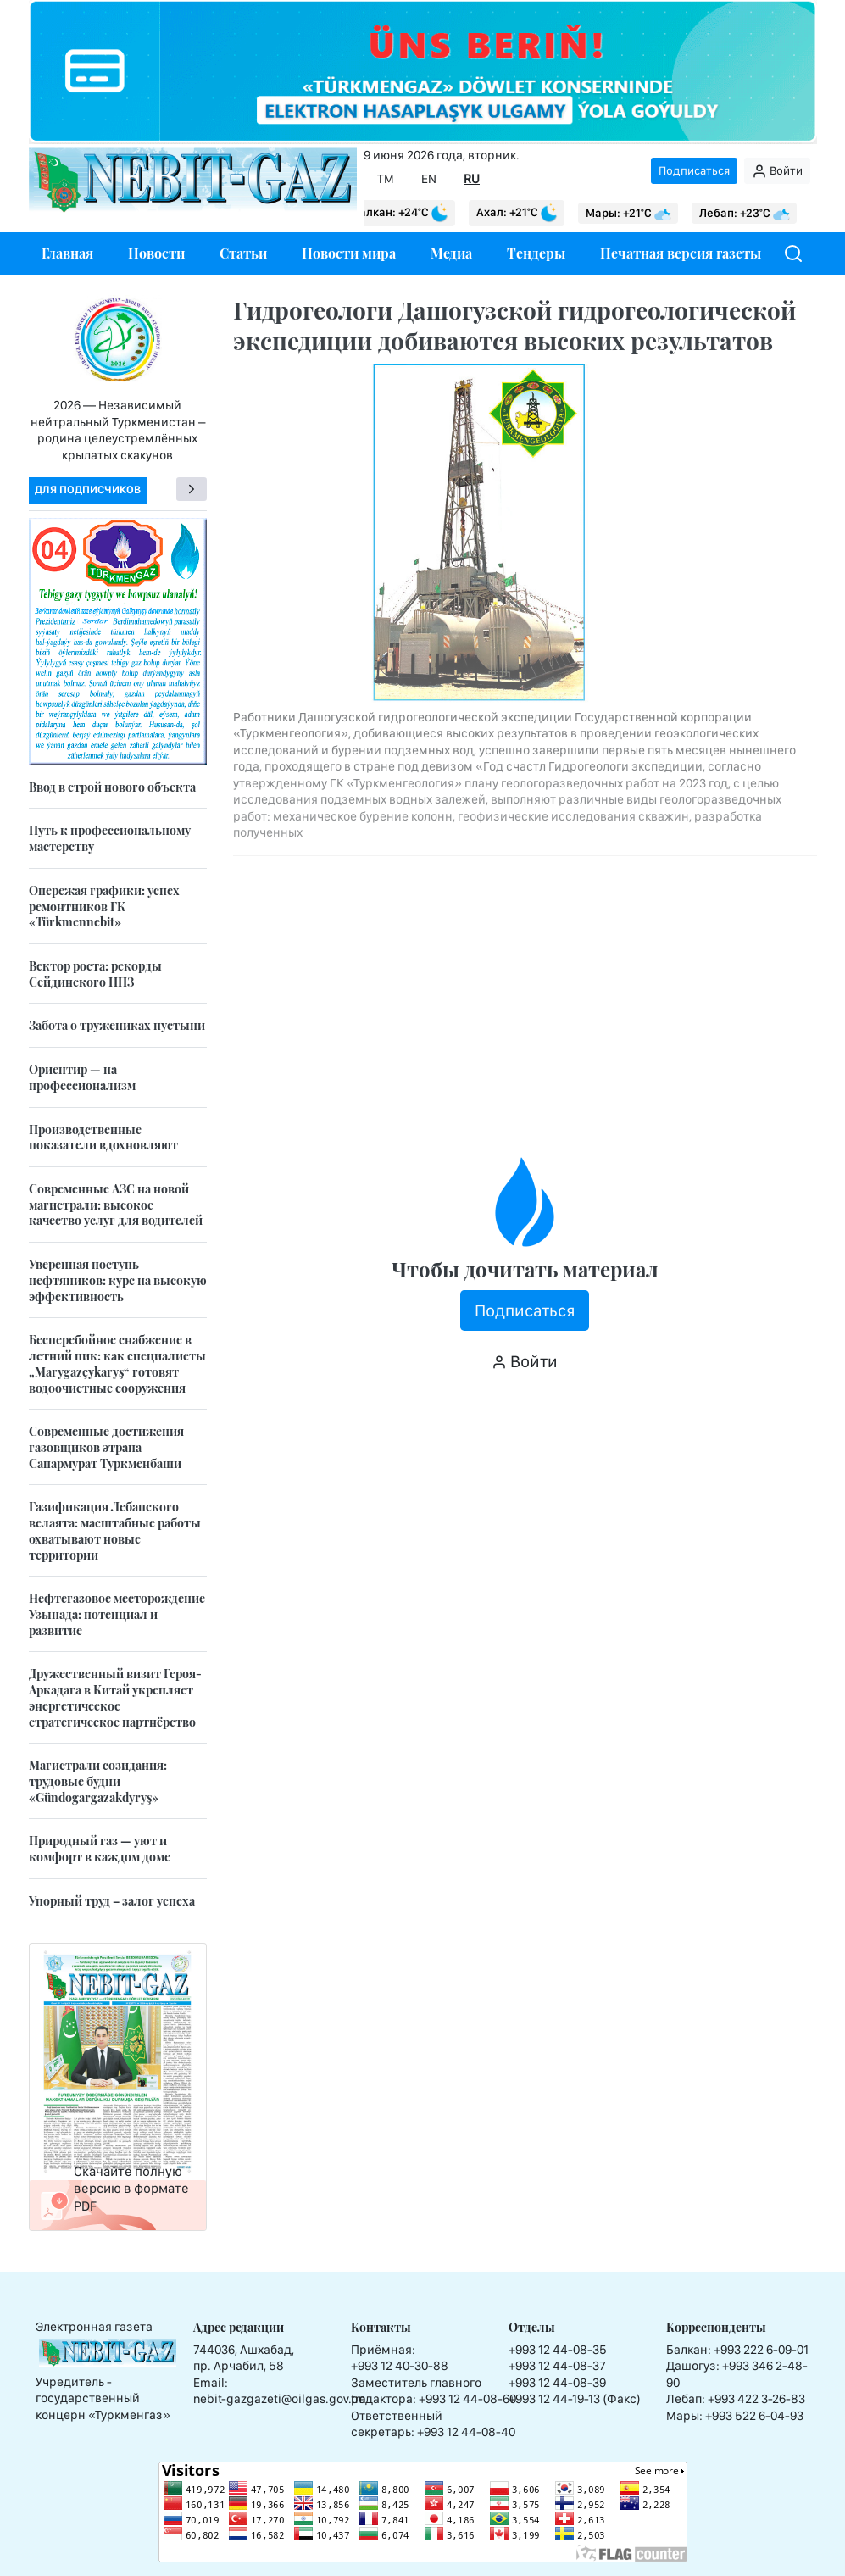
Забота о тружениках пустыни (117, 1025)
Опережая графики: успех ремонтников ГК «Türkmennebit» (104, 906)
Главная (67, 253)
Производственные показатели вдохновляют (103, 1137)
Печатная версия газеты (680, 253)
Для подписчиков (88, 489)
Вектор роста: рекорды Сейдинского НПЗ (95, 974)
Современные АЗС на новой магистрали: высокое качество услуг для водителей (116, 1204)
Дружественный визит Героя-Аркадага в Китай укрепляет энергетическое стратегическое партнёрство (115, 1697)
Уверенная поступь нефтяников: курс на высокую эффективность (118, 1280)
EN (428, 178)
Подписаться (694, 170)
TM (385, 178)
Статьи (243, 253)
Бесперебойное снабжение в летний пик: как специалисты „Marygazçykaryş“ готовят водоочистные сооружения (117, 1363)
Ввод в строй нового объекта (112, 787)
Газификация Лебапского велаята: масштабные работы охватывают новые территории (115, 1530)
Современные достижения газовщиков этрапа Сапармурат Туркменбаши (106, 1447)
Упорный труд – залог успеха (112, 1901)
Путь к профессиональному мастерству (110, 838)
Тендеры (536, 253)
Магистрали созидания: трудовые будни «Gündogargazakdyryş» (98, 1781)
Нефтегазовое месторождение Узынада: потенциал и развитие (117, 1614)
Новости (156, 253)
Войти (777, 171)
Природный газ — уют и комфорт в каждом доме (99, 1849)
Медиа (451, 253)
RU (472, 178)
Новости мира (349, 253)
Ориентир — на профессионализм (82, 1077)
